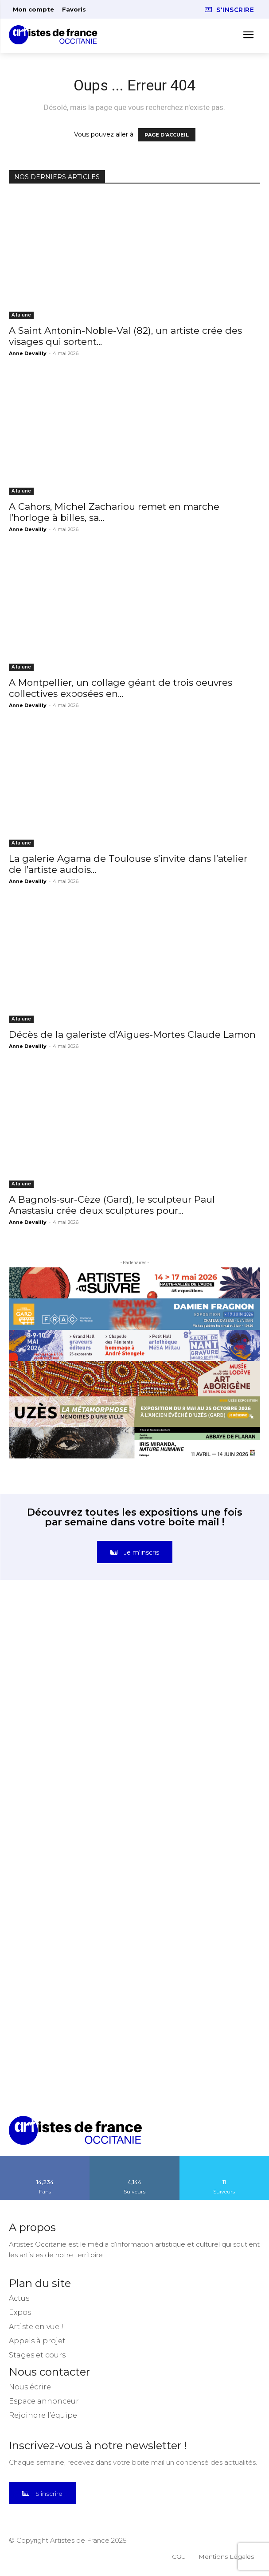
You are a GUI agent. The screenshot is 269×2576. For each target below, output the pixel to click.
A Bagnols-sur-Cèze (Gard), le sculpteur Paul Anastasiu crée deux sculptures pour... (112, 1205)
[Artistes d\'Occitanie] (56, 34)
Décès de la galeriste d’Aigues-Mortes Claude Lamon (132, 1034)
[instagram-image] (72, 1669)
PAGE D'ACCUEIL (166, 135)
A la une (21, 315)
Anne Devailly (28, 353)
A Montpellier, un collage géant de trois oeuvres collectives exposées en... (120, 688)
